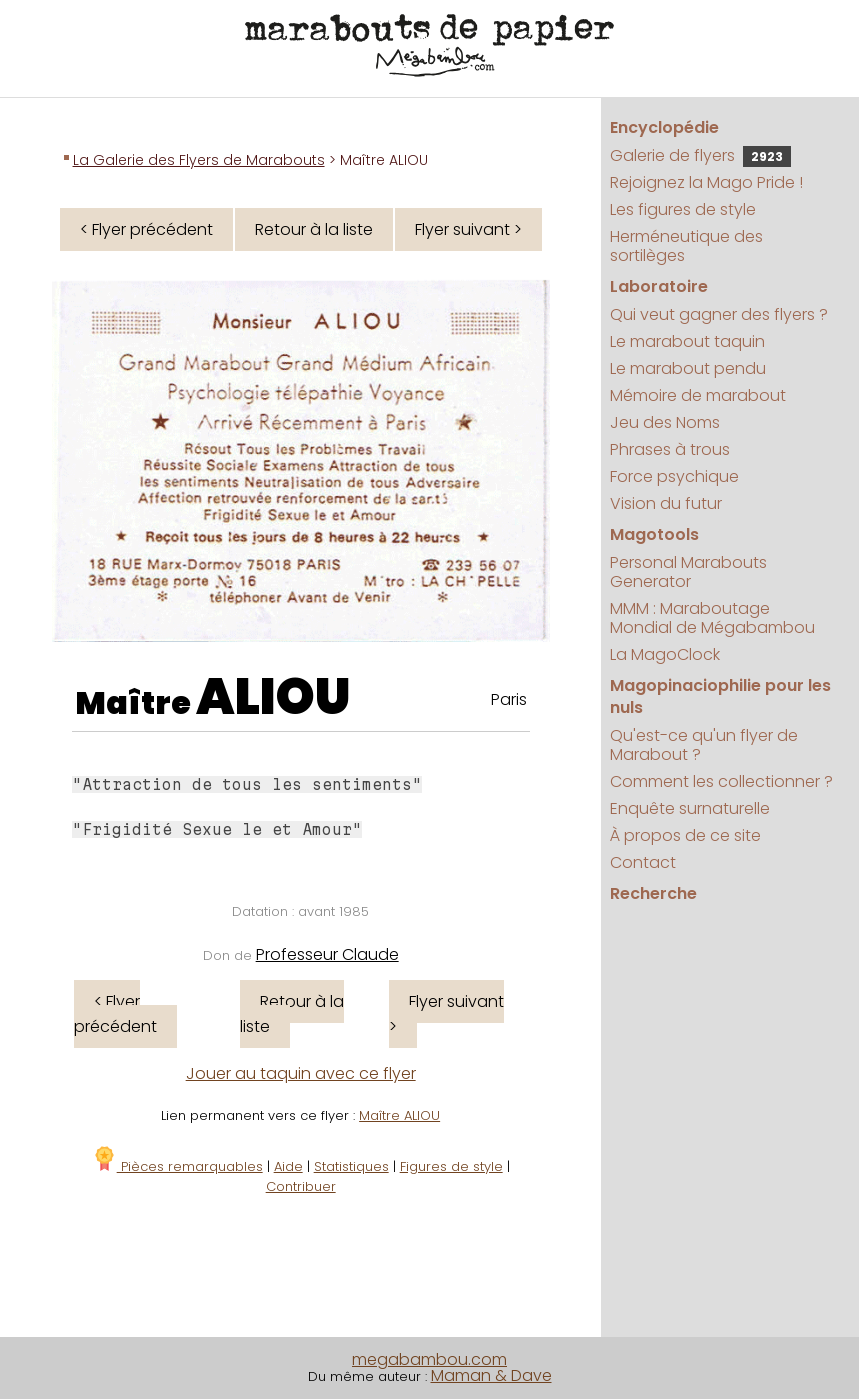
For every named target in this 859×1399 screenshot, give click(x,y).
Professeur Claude (327, 954)
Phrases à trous (670, 449)
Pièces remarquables (177, 1166)
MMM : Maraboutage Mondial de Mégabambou (712, 618)
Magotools (654, 534)
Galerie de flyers (700, 155)
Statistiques (351, 1166)
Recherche (653, 893)
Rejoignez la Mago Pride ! (706, 182)
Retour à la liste (314, 229)
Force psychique (674, 476)
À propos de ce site (685, 835)
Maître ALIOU (399, 1115)
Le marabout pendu (688, 368)
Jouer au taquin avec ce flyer (301, 1073)
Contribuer (301, 1186)
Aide (288, 1166)
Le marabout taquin (687, 341)
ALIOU (273, 697)
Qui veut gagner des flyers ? (719, 314)
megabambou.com (429, 1359)
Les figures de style (683, 209)
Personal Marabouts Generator (688, 572)
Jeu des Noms (665, 422)
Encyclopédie (664, 127)
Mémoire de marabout (698, 395)
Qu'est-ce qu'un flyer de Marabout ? (704, 745)
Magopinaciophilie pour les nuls (720, 696)
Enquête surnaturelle (690, 808)
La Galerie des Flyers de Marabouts (199, 160)
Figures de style (451, 1166)
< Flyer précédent (146, 229)
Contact (643, 862)
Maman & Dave (491, 1375)
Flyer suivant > (468, 229)
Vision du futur (666, 503)
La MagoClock (665, 654)
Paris (509, 699)
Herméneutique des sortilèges (686, 246)
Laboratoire (659, 286)
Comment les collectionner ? (721, 781)
